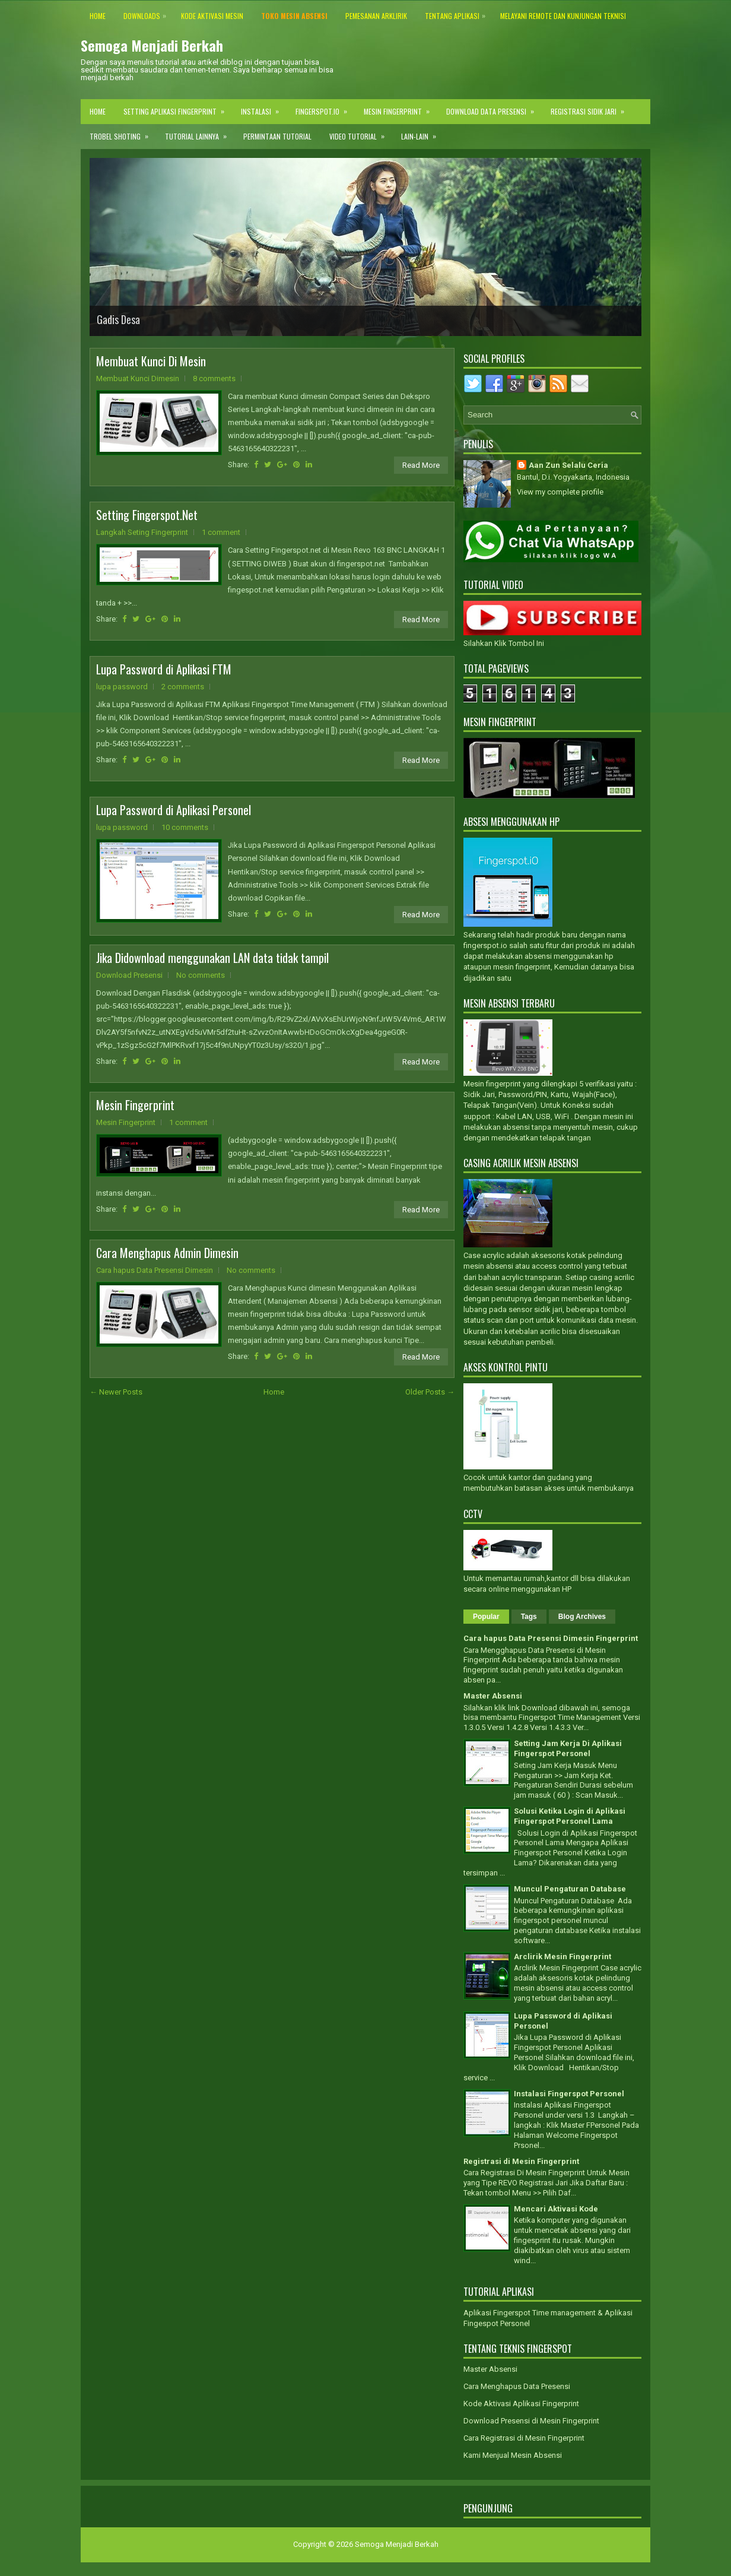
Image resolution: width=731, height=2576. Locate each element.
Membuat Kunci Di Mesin (151, 360)
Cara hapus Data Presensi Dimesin (154, 1270)
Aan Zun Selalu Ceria (568, 465)
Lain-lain (422, 132)
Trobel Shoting (123, 132)
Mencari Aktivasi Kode (556, 2208)
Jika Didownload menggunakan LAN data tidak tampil (212, 957)
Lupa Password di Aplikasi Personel (173, 809)
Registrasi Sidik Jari (591, 107)
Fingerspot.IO (325, 107)
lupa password (122, 686)
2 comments (182, 686)
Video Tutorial (360, 132)
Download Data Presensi (494, 107)
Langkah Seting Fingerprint (142, 532)
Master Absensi (492, 1695)
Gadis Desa (118, 319)
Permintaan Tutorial (277, 136)
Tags (529, 1616)
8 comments (214, 378)
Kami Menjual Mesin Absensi (512, 2455)
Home (98, 111)
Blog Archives (582, 1616)
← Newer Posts (116, 1391)
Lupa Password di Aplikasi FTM (163, 669)
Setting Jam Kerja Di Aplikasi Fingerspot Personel (568, 1748)
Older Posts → (430, 1391)
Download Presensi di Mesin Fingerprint (531, 2420)
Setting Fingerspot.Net (147, 514)
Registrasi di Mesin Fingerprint (521, 2161)
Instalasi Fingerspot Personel (569, 2093)
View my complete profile (560, 491)
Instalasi (264, 107)
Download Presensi (129, 975)
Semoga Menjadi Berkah (152, 45)
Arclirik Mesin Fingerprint (562, 1956)
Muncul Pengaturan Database (570, 1888)
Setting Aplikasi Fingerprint (177, 107)
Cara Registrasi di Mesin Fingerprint (523, 2438)
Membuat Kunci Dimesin (137, 378)
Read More (421, 465)
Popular (486, 1616)
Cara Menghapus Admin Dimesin (167, 1252)
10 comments (184, 827)
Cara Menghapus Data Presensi (516, 2386)
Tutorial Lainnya (199, 132)
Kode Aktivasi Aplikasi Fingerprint (521, 2403)
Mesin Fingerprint (400, 107)
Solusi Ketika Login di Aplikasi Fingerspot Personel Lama (569, 1816)
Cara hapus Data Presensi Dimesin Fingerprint (550, 1638)
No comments (200, 975)
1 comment (221, 532)
